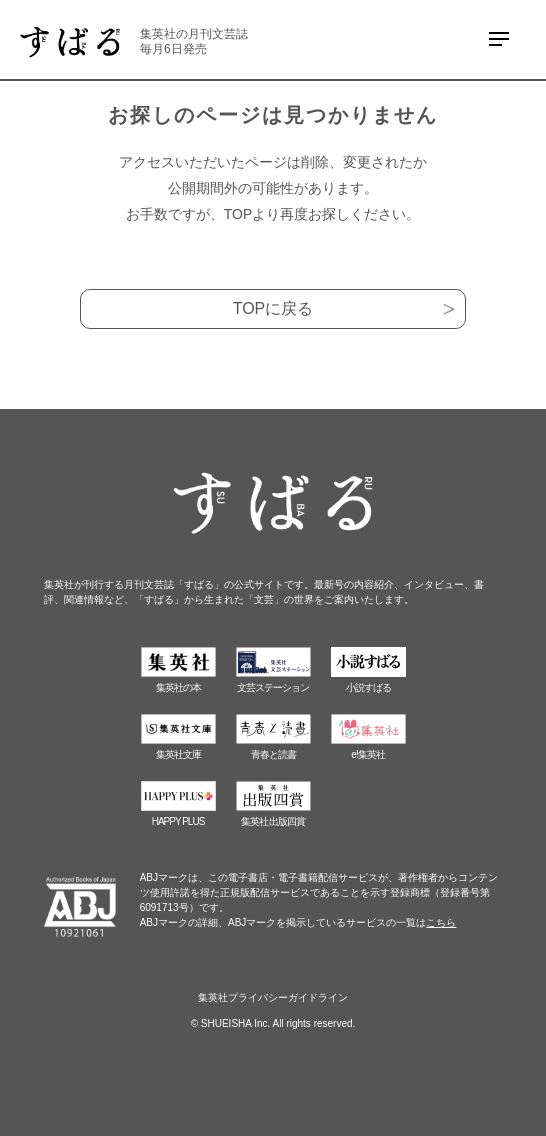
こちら (441, 922)
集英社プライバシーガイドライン (273, 997)
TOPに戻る (273, 308)
